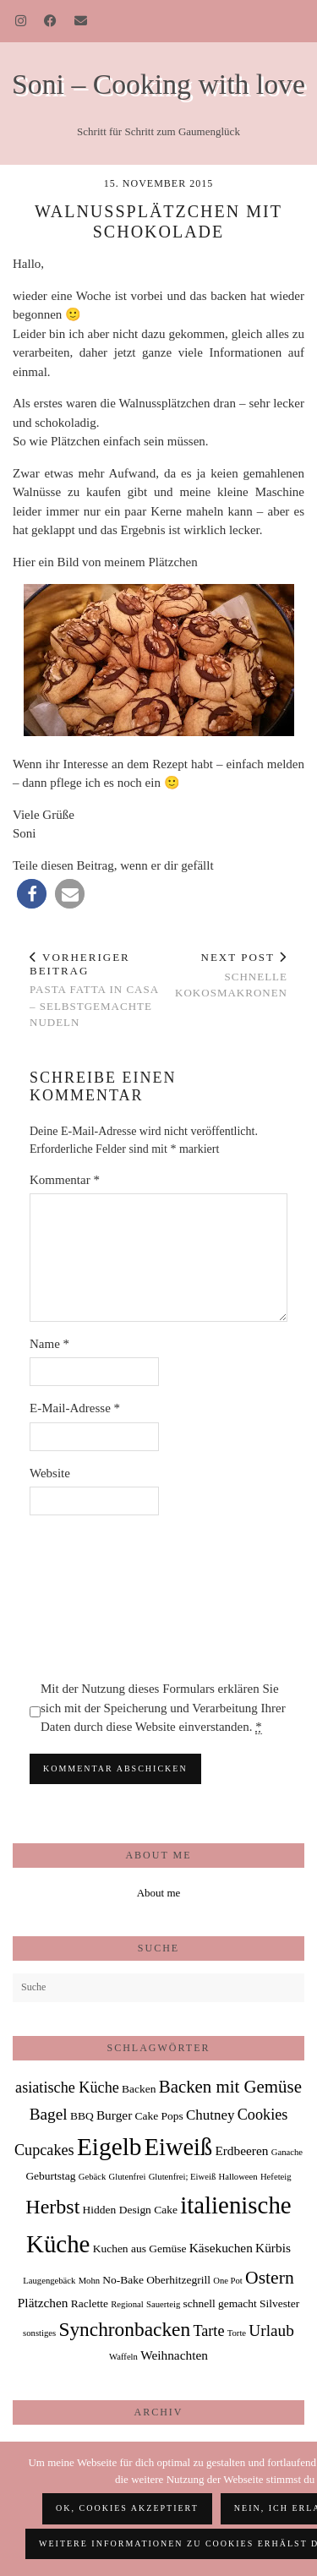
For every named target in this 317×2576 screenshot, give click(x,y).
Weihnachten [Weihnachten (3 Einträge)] (174, 2355)
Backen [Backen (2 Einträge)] (139, 2088)
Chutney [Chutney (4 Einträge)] (210, 2115)
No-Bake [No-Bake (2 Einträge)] (123, 2279)
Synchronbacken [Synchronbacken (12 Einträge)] (124, 2329)
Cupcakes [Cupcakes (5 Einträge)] (44, 2150)
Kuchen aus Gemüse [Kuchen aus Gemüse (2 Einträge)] (140, 2248)
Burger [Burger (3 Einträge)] (114, 2115)
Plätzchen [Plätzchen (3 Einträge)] (43, 2302)
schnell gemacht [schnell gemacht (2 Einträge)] (219, 2303)
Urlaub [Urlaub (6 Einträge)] (271, 2330)
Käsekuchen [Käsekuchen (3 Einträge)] (221, 2247)
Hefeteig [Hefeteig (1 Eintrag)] (276, 2176)
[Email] (81, 21)
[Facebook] (50, 21)
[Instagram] (21, 21)
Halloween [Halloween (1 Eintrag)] (238, 2176)
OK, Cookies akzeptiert (127, 2508)
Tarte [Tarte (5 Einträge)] (208, 2330)
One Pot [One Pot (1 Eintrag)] (228, 2280)
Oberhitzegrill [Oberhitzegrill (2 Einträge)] (178, 2279)
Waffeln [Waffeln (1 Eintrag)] (123, 2356)
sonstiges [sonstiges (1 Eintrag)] (39, 2333)
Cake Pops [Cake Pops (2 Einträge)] (159, 2115)
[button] (31, 894)
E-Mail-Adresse (75, 1408)
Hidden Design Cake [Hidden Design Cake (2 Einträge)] (130, 2209)
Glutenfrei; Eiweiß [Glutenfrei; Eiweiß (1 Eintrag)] (182, 2176)
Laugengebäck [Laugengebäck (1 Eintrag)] (49, 2280)
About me (159, 1892)
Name (49, 1344)
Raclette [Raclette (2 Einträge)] (89, 2303)
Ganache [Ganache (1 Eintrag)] (287, 2152)
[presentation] (99, 1597)
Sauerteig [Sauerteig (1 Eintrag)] (163, 2304)
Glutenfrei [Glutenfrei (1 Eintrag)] (127, 2176)
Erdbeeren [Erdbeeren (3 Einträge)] (241, 2150)
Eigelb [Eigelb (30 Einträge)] (109, 2146)
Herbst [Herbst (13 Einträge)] (52, 2207)
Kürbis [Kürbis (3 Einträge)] (273, 2247)
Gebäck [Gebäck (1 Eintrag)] (93, 2176)
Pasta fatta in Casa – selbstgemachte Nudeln (94, 990)
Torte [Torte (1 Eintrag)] (236, 2333)
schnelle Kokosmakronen (223, 975)
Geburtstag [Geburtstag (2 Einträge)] (50, 2175)
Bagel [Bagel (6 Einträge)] (49, 2114)
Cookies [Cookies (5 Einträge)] (263, 2114)
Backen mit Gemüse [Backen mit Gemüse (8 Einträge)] (230, 2087)
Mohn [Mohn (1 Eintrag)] (89, 2280)
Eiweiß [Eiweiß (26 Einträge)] (178, 2147)
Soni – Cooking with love (158, 84)
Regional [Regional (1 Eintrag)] (127, 2304)
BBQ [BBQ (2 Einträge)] (82, 2115)
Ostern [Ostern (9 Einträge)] (269, 2278)
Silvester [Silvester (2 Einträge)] (279, 2303)
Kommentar (65, 1180)
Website (50, 1473)
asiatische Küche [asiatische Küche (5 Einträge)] (67, 2087)
